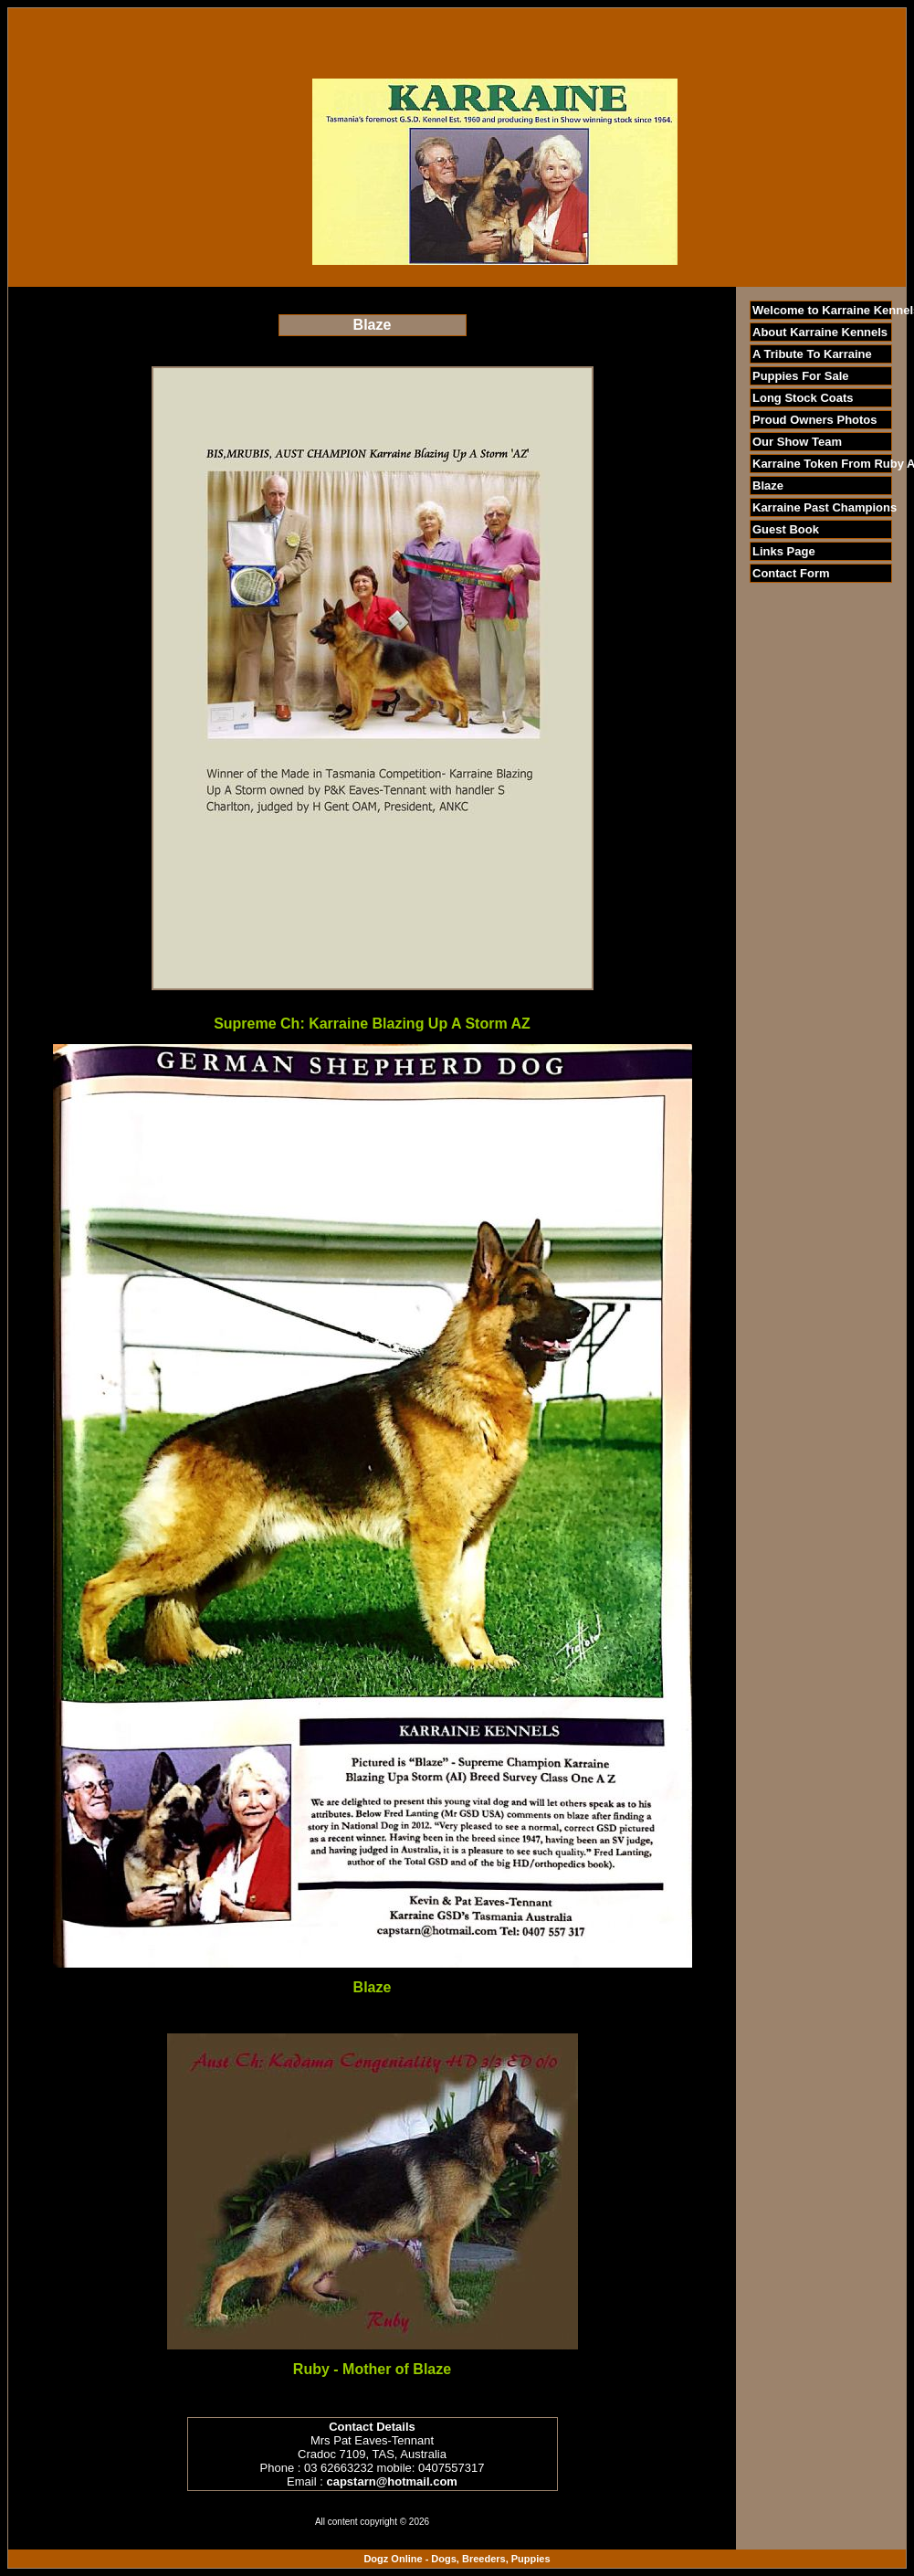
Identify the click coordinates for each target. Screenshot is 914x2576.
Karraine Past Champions (824, 507)
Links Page (783, 551)
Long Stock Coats (803, 398)
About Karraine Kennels (820, 332)
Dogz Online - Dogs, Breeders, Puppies (456, 2558)
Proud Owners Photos (814, 420)
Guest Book (785, 529)
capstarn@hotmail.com (391, 2481)
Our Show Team (797, 442)
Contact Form (791, 573)
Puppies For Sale (800, 376)
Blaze (767, 485)
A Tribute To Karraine (812, 354)
